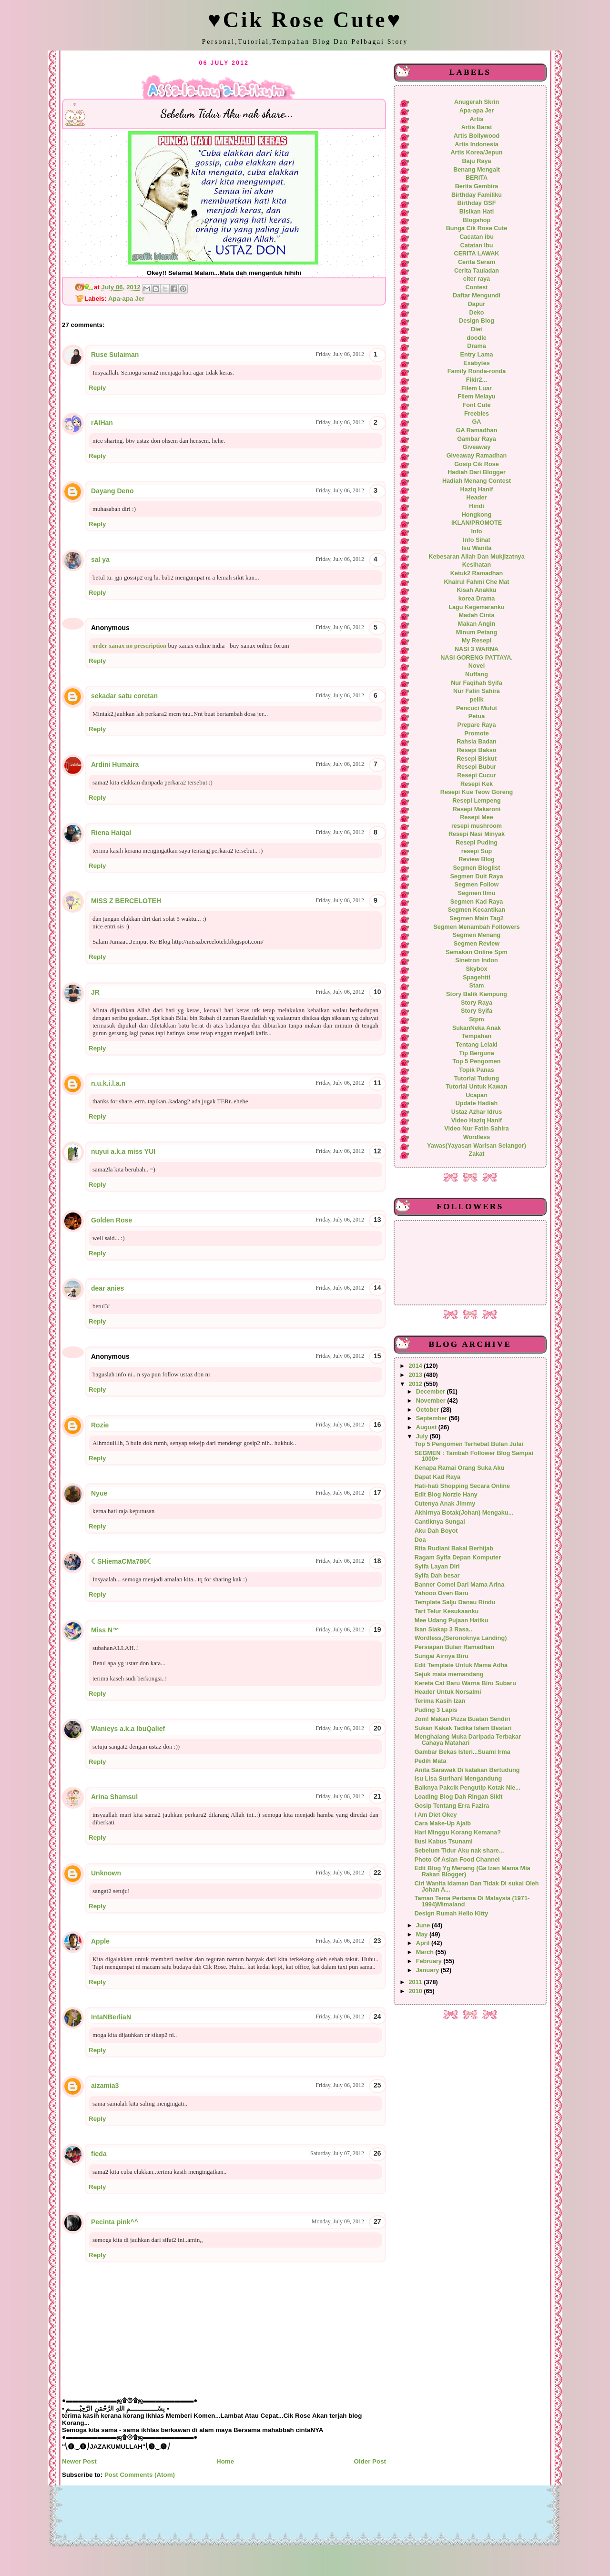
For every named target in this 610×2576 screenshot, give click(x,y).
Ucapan (477, 1095)
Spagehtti (476, 977)
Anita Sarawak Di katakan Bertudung (467, 1770)
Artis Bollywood (476, 135)
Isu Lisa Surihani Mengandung (458, 1778)
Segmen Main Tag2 (476, 918)
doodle (476, 338)
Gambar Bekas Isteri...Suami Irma (462, 1752)
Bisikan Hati (476, 211)
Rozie (100, 1425)
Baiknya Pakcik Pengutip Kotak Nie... (467, 1787)
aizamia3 (105, 2085)
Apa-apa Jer (126, 298)
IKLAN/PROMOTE (476, 522)
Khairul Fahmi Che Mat (476, 582)
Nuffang (476, 674)
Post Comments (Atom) (139, 2474)
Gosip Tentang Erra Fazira (452, 1805)
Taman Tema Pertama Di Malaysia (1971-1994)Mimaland (472, 1901)
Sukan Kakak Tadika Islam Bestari (463, 1728)
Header (477, 497)
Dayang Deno (112, 491)
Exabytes (476, 363)
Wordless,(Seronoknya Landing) (461, 1638)
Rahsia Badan (477, 741)
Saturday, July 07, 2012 (337, 2153)
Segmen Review (476, 943)
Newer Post (79, 2461)
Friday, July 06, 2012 (339, 354)
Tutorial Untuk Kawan (476, 1086)
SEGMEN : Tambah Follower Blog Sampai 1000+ (474, 1456)
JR (95, 992)
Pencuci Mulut (476, 708)
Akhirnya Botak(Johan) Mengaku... (464, 1512)
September (432, 1418)
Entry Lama (476, 354)
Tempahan (476, 1036)
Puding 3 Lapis (436, 1710)
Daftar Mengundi (476, 295)
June (424, 1925)
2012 (416, 1384)
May (422, 1934)
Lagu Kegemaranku (476, 607)
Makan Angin (476, 624)
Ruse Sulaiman (115, 354)
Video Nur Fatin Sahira (476, 1128)
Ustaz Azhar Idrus (476, 1112)
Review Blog (476, 859)
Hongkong (477, 514)
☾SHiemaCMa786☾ (122, 1561)
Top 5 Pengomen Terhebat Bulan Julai (469, 1444)
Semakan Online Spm (476, 952)
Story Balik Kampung (476, 994)
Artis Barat (476, 127)
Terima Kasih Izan (440, 1701)
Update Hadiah (477, 1103)
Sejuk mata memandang (449, 1674)
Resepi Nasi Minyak (476, 834)
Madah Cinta (476, 615)
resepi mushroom (476, 826)
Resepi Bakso (476, 750)
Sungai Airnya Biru (441, 1656)
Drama (476, 346)
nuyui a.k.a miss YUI (123, 1151)
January (428, 1970)
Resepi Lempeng (476, 800)
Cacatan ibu (476, 237)
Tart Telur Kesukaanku (447, 1611)
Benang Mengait (476, 169)
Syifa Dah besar (437, 1575)
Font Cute (476, 405)
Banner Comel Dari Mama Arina (460, 1584)
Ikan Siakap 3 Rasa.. (443, 1629)
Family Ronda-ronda (476, 371)
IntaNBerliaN (111, 2017)
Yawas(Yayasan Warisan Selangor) (476, 1145)
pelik (477, 699)
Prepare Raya (477, 725)
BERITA (477, 177)
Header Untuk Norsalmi (448, 1692)
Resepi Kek (476, 784)
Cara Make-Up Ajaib (443, 1823)
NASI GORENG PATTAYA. (476, 657)
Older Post (370, 2461)
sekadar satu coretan (124, 696)
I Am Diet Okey (436, 1815)
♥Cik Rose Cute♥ (305, 20)
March (426, 1952)
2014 (416, 1366)
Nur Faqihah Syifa (476, 683)
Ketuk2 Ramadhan (476, 573)
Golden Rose (111, 1220)
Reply (97, 387)
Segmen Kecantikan (476, 909)
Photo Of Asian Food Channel (457, 1859)
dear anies (107, 1288)
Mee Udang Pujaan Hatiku (451, 1620)
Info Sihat (476, 540)
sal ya (100, 559)
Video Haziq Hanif (476, 1120)
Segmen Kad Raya (476, 901)
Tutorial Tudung (476, 1078)
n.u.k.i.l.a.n (108, 1083)
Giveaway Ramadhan (477, 455)
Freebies (476, 413)
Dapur (477, 304)
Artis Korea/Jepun (476, 152)
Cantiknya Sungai (440, 1521)
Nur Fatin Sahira (476, 691)
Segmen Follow (477, 884)
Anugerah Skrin (476, 102)
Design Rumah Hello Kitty (451, 1913)
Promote (476, 733)
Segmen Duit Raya (476, 876)
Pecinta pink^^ (114, 2222)
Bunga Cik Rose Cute (477, 228)
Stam (476, 985)
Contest (476, 287)
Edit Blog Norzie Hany (446, 1494)
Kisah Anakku (476, 590)
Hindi (476, 506)
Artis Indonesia (476, 144)
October (428, 1409)
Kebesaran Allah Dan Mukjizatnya (476, 556)
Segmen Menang (477, 935)
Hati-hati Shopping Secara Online (462, 1486)
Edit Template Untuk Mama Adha (461, 1665)
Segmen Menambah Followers (476, 927)
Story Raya (476, 1002)
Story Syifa (476, 1011)
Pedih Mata (431, 1761)
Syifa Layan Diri (437, 1566)
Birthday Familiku (476, 195)
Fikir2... (476, 380)
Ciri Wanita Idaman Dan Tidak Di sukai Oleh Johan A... (477, 1886)
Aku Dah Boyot (436, 1530)
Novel (476, 665)
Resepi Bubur (476, 767)
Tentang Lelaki (477, 1044)
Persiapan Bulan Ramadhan (454, 1647)
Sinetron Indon (476, 960)
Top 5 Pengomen (476, 1061)
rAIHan (102, 423)
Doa (420, 1540)
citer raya (476, 278)
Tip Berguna (476, 1053)
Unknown (106, 1873)
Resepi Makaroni (477, 809)
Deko (476, 312)
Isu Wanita (477, 548)
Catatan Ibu (476, 245)
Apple (100, 1941)
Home (225, 2461)
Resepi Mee (476, 817)
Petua (476, 716)
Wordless (476, 1137)
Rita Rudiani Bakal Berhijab (454, 1548)
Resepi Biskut (477, 758)
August (427, 1427)
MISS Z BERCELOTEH (126, 901)
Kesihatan (476, 564)
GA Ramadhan (477, 430)
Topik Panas (476, 1070)
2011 (416, 1982)
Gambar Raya (476, 439)
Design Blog (476, 320)
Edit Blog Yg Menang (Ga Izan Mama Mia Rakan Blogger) (472, 1871)
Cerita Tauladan (476, 270)
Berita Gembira (476, 186)
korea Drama (476, 598)
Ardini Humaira (115, 764)
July (423, 1436)
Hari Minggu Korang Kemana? (458, 1832)
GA (476, 421)
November (431, 1400)
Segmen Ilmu (477, 893)
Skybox (476, 969)
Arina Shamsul (114, 1797)
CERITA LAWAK (476, 253)
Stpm (476, 1019)
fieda (99, 2154)
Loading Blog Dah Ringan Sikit (459, 1796)
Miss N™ (105, 1630)
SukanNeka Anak (476, 1028)
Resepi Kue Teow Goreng (476, 792)
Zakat (476, 1154)
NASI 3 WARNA (476, 649)
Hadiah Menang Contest (476, 481)
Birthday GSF (477, 203)
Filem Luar (476, 388)
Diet (476, 329)
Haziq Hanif (476, 489)
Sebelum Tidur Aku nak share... (459, 1850)
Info (476, 531)
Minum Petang (477, 632)
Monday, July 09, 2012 (338, 2221)
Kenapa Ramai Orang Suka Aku (460, 1468)
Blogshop (476, 220)
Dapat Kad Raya (437, 1477)
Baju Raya (476, 161)
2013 (416, 1375)
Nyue (99, 1493)
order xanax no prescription (129, 645)
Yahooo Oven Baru (441, 1593)
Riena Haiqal (111, 832)
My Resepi (477, 640)
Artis (477, 119)
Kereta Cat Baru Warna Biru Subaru (465, 1683)
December (431, 1391)
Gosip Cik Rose (476, 464)
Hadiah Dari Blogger (476, 472)
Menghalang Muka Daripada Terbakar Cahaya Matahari (468, 1739)
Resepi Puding (477, 842)
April (423, 1943)
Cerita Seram (476, 262)
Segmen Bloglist (476, 868)
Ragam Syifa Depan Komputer (458, 1557)
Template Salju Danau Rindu (455, 1602)
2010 (416, 1991)
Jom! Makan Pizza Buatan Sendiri (462, 1719)
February (430, 1961)
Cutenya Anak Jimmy (445, 1503)
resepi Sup (476, 851)
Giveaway (476, 447)
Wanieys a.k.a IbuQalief (128, 1728)
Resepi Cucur (476, 775)
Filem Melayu (476, 396)
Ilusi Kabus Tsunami (444, 1841)
